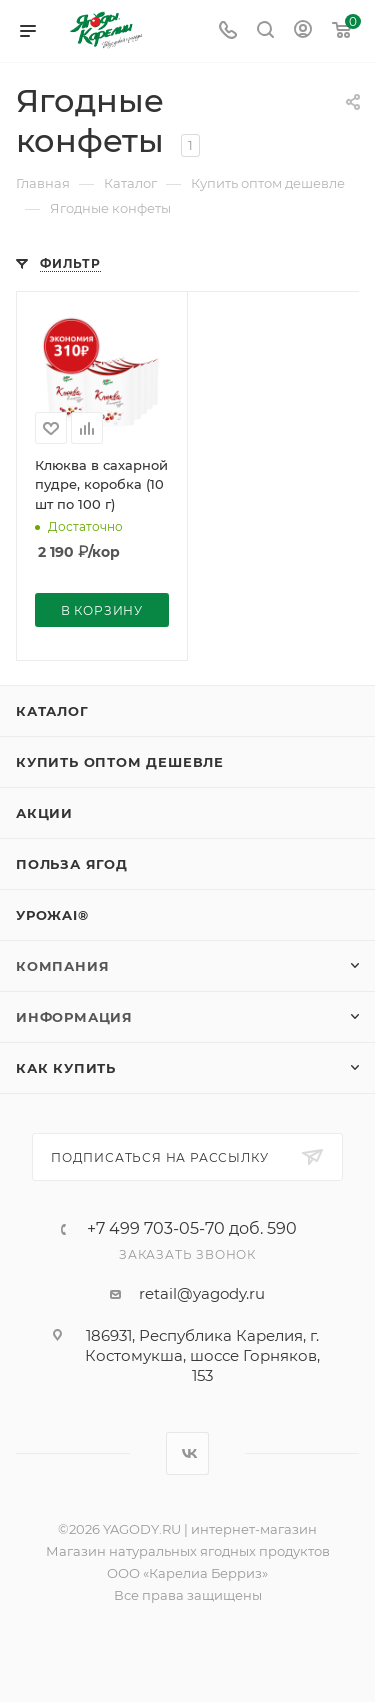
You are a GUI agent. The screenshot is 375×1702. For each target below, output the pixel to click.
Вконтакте (187, 1453)
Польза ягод (72, 864)
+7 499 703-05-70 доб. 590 (192, 1229)
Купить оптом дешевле (120, 762)
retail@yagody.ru (202, 1293)
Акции (44, 813)
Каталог (52, 711)
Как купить (66, 1068)
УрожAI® (52, 915)
